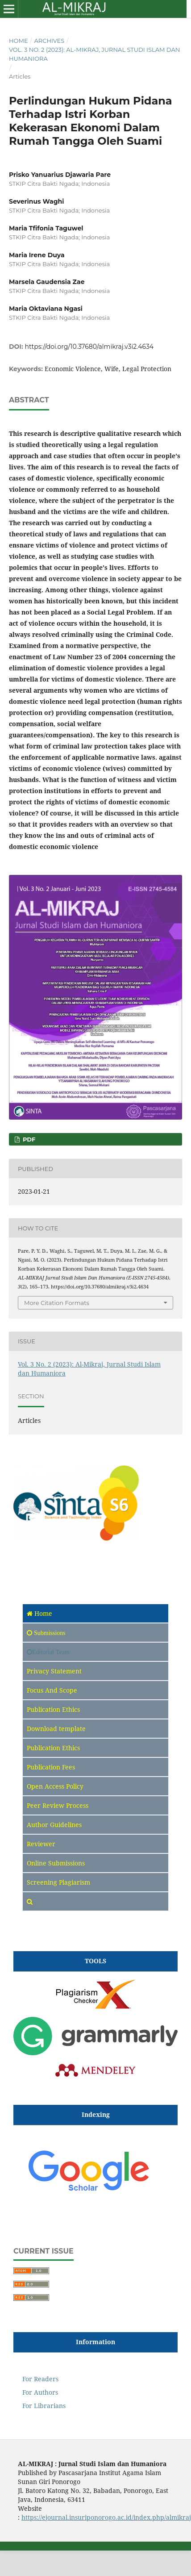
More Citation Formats (56, 1302)
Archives (49, 40)
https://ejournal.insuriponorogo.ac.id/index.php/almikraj (106, 2517)
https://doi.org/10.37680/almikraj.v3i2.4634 (89, 347)
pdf (28, 1139)
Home (18, 40)
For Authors (40, 2392)
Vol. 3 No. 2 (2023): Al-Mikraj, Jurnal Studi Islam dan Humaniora (94, 54)
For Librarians (44, 2405)
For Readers (40, 2379)
